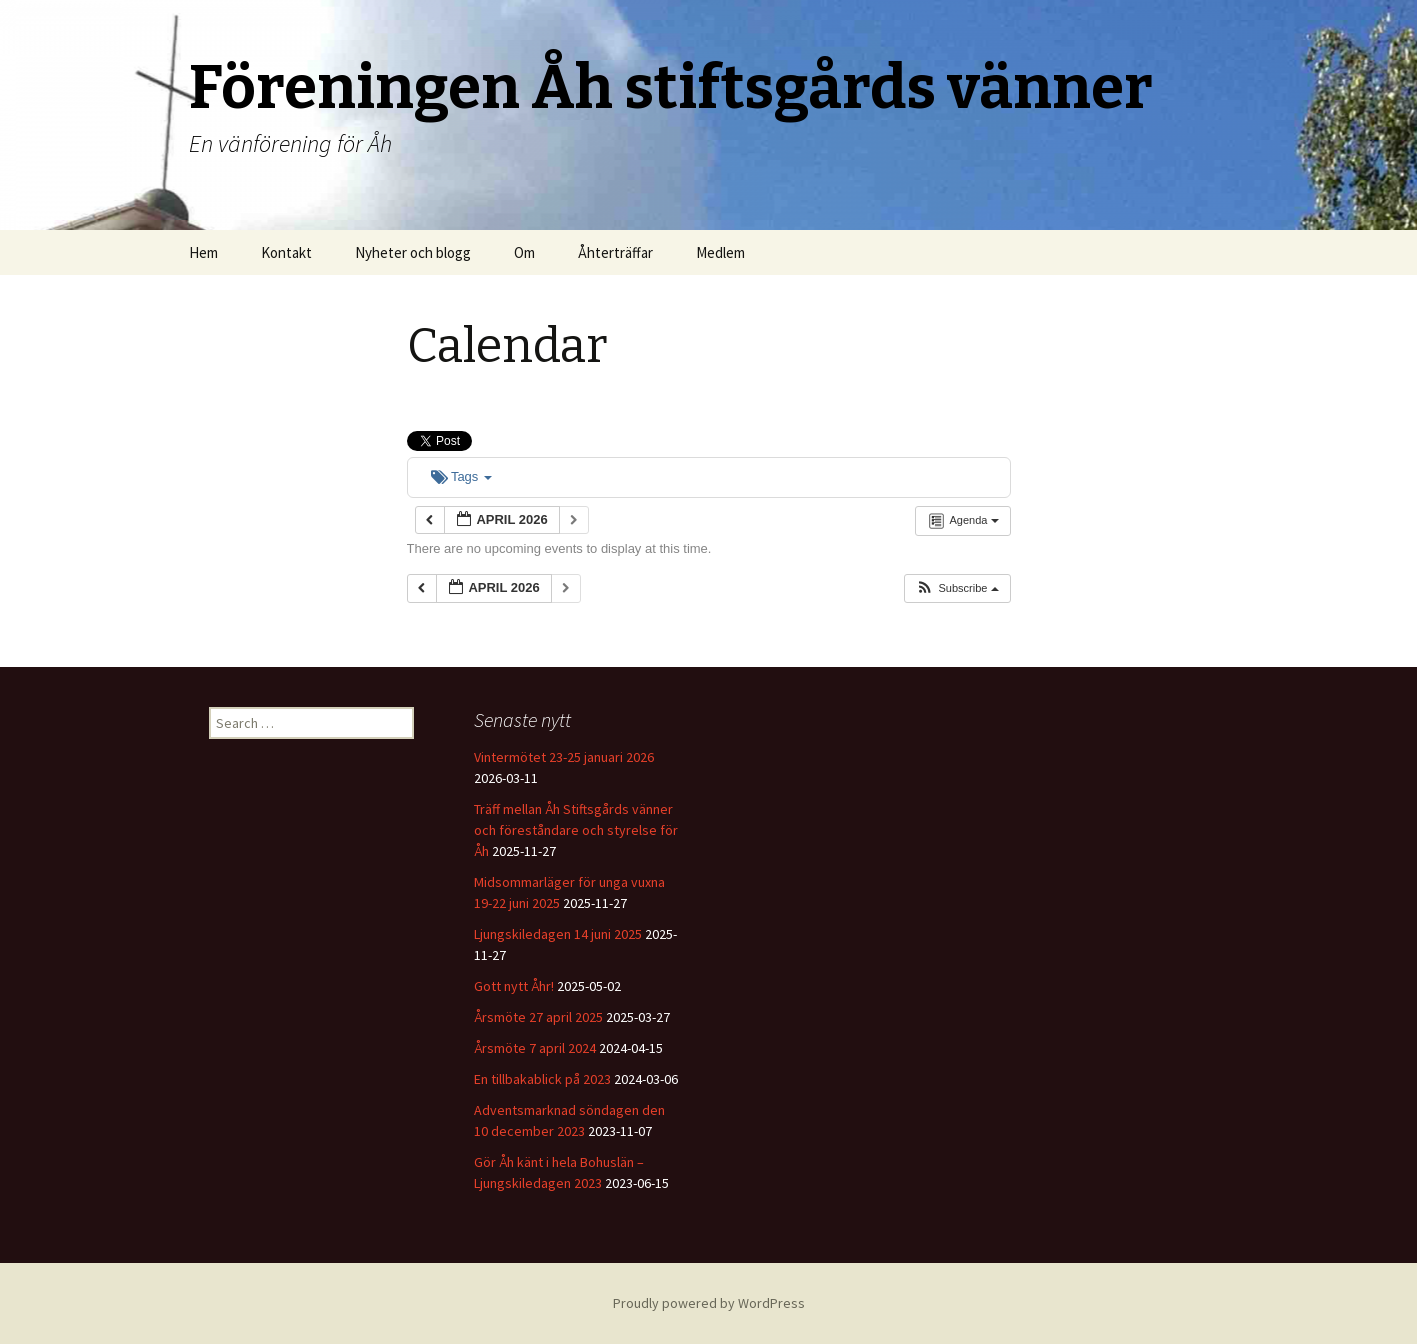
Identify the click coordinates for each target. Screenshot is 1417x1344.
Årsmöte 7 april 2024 (535, 1048)
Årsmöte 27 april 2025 (538, 1017)
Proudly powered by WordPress (709, 1303)
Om (524, 252)
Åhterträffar (615, 252)
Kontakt (286, 252)
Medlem (720, 252)
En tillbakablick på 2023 (542, 1079)
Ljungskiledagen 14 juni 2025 (558, 934)
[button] (956, 588)
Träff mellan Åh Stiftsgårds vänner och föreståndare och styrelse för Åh (576, 830)
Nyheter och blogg (413, 252)
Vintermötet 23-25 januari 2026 (564, 757)
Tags (461, 476)
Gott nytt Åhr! (514, 986)
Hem (203, 252)
